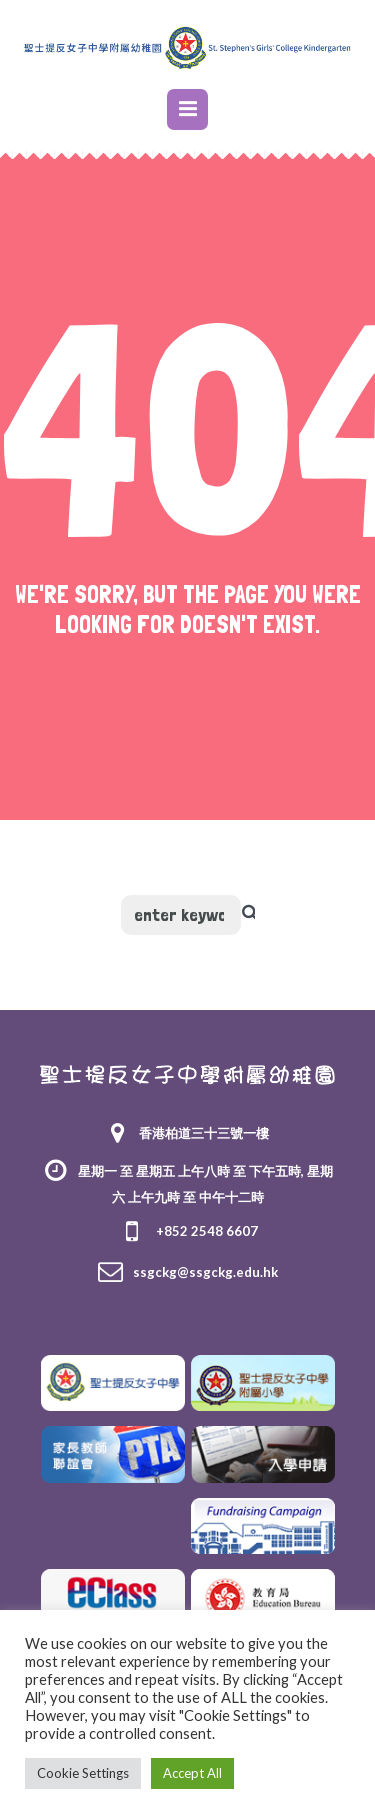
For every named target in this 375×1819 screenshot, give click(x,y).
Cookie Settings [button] (83, 1773)
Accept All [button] (192, 1773)
